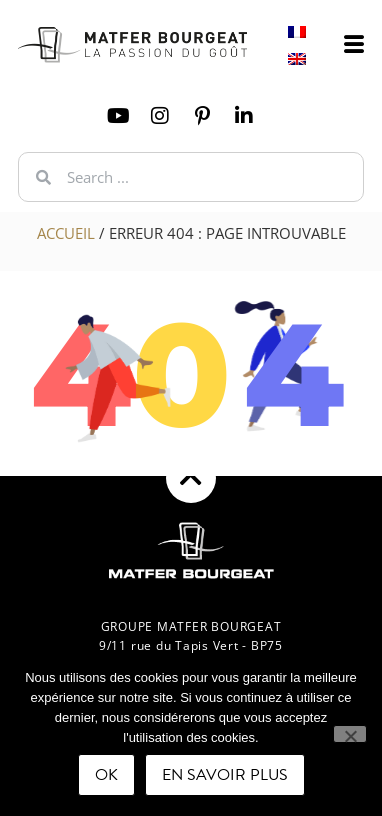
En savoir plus (225, 775)
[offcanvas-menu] (354, 45)
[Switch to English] (297, 58)
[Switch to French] (297, 31)
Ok (106, 775)
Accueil (66, 233)
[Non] (350, 734)
